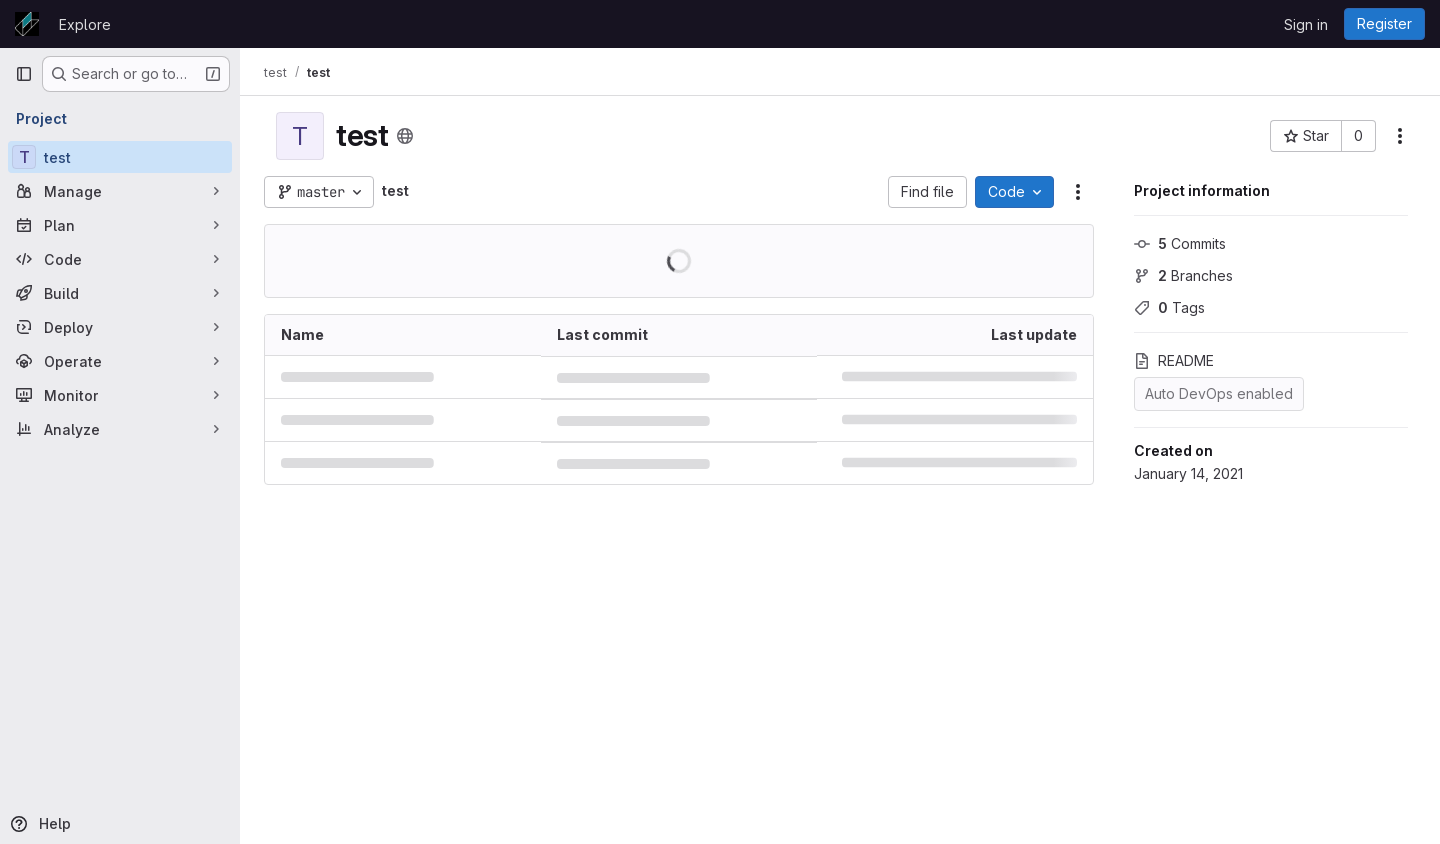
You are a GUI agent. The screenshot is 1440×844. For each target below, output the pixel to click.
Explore (85, 24)
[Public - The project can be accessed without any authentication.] (405, 136)
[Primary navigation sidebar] (24, 74)
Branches (1183, 275)
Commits (1180, 243)
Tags (1169, 307)
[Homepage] (27, 24)
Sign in (1306, 24)
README (1174, 360)
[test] (120, 157)
